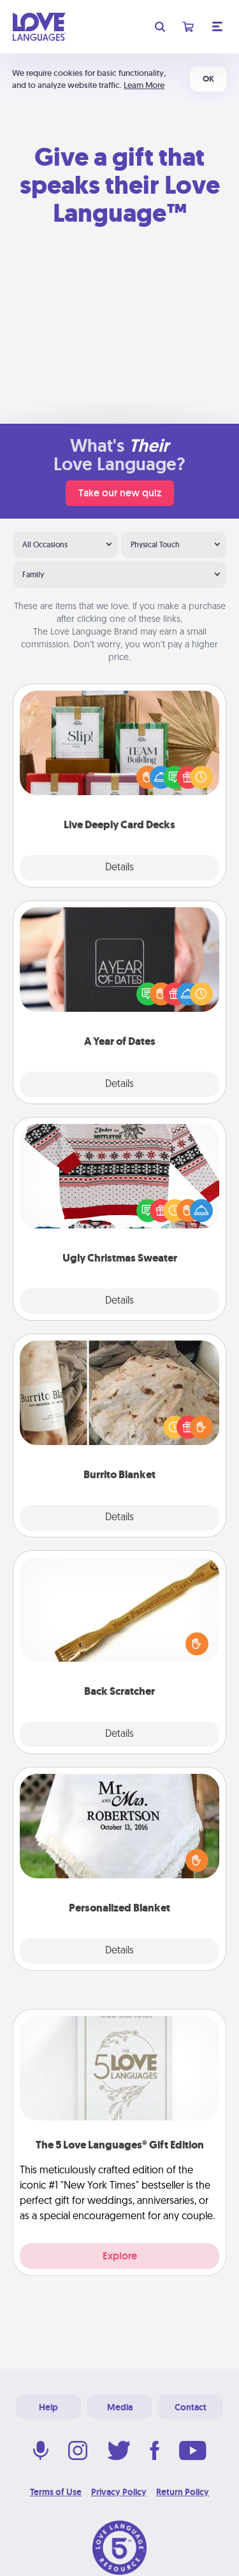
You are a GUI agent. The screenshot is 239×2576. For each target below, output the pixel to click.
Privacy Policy (119, 2492)
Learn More (144, 85)
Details (119, 868)
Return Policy (182, 2492)
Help (48, 2407)
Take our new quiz (119, 493)
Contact (190, 2407)
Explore (120, 2256)
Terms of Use (56, 2492)
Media (120, 2407)
